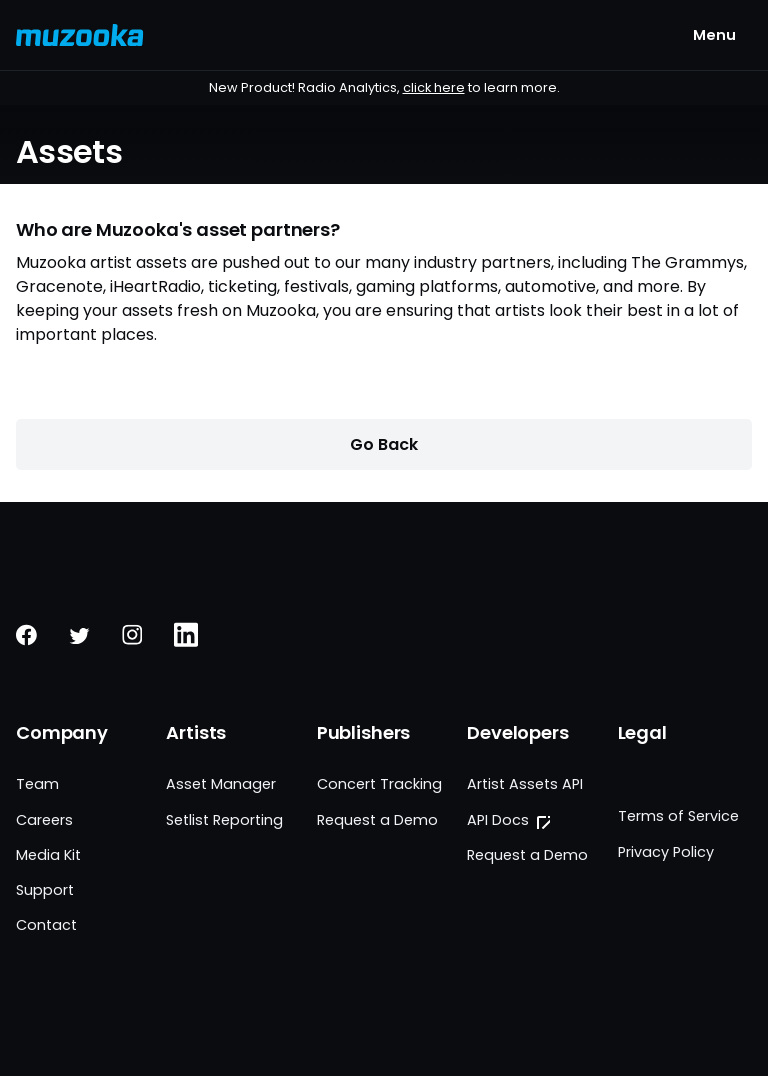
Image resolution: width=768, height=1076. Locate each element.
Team (37, 784)
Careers (44, 820)
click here (434, 87)
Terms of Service (678, 816)
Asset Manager (221, 784)
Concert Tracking (379, 784)
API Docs (498, 820)
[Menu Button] (714, 35)
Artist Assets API (525, 784)
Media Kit (48, 855)
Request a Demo (377, 820)
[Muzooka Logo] (80, 35)
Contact (46, 925)
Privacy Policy (666, 852)
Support (45, 890)
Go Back (384, 444)
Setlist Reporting (224, 820)
